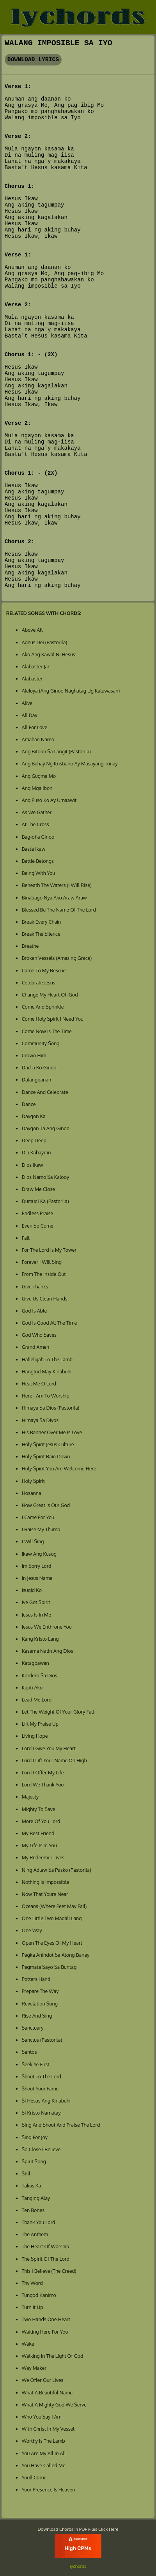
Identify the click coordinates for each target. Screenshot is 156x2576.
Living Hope (35, 1736)
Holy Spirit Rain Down (46, 1456)
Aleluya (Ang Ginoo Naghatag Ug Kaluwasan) (71, 690)
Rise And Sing (37, 2015)
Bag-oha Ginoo (38, 837)
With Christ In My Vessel (48, 2429)
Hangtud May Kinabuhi (46, 1371)
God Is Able (34, 1310)
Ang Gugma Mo (39, 776)
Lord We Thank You (43, 1784)
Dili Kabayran (36, 1152)
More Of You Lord (41, 1821)
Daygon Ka (34, 1116)
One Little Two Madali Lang (52, 1918)
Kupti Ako (32, 1687)
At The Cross (35, 824)
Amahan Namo (38, 739)
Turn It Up (32, 2307)
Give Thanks (35, 1286)
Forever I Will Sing (42, 1262)
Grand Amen (35, 1347)
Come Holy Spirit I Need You (52, 1019)
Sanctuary (33, 2028)
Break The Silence (41, 934)
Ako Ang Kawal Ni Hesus (48, 654)
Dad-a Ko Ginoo (39, 1067)
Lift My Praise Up (40, 1724)
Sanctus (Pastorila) (42, 2040)
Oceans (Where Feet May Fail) (54, 1906)
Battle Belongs (38, 861)
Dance (29, 1104)
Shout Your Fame (40, 2088)
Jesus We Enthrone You (47, 1627)
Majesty (30, 1796)
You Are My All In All (44, 2453)
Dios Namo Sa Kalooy (45, 1177)
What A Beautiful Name (47, 2392)
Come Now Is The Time (47, 1031)
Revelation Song (40, 2003)
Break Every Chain (41, 922)
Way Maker (34, 2368)
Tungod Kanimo (39, 2295)
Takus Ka (31, 2185)
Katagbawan (35, 1663)
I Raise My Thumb (41, 1529)
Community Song (41, 1043)
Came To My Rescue (44, 970)
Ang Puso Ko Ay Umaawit (49, 800)
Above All (32, 630)
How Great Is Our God (46, 1505)
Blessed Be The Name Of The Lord (59, 909)
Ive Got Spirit (36, 1602)
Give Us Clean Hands (44, 1298)
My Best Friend (38, 1833)
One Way (32, 1930)
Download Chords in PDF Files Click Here (78, 2529)
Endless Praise (37, 1213)
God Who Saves (39, 1335)
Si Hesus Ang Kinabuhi (46, 2100)
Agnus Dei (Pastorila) (44, 642)
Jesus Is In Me (36, 1614)
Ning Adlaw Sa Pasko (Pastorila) (56, 1870)
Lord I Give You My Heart (49, 1748)
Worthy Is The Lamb (43, 2441)
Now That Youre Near (45, 1894)
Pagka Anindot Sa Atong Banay (56, 1955)
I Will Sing (33, 1541)
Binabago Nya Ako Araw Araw (54, 897)
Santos (29, 2052)
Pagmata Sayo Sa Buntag (49, 1967)
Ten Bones (33, 2210)
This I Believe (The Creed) (49, 2271)
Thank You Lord (38, 2222)
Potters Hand (36, 1979)
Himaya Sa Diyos (40, 1420)
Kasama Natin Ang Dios (47, 1651)
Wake (28, 2344)
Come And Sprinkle (43, 1007)
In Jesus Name (37, 1578)
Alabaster (32, 678)
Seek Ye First (36, 2064)
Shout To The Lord (41, 2076)
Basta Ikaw (34, 849)
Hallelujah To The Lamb (47, 1359)
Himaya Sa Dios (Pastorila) (51, 1408)
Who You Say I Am (42, 2416)
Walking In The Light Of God (52, 2356)
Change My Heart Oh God (50, 994)
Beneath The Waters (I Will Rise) (57, 885)
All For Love (35, 727)
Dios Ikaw (32, 1165)
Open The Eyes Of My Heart (52, 1943)
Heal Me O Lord (39, 1383)
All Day (29, 715)
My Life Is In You (39, 1845)
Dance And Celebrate (45, 1092)
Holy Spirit (33, 1481)
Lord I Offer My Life (43, 1772)
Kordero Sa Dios (39, 1675)
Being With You (38, 873)
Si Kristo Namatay (41, 2113)
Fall (26, 1238)
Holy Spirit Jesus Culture (48, 1444)
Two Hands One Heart (46, 2319)
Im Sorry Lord (36, 1566)
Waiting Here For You (45, 2332)
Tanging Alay (36, 2198)
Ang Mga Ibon (37, 788)
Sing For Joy (35, 2137)
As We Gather (37, 812)
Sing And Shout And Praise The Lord (61, 2125)
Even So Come (37, 1226)
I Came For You (38, 1517)
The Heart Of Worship (45, 2246)
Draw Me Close (38, 1189)
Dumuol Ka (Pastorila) (45, 1201)
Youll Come (34, 2477)
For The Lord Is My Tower (49, 1250)
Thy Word (32, 2283)
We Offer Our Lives (43, 2380)
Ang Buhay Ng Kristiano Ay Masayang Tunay (70, 763)
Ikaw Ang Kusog (39, 1554)
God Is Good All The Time (49, 1323)
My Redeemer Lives (43, 1857)
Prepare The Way (40, 1991)
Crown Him (34, 1055)
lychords (78, 2566)
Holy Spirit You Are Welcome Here (59, 1468)
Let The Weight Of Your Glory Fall (58, 1711)
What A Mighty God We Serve (54, 2404)
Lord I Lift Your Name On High (54, 1760)
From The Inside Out (44, 1274)
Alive (27, 703)
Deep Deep (34, 1140)
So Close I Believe (41, 2149)
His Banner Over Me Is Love (52, 1432)
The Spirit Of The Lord (45, 2259)
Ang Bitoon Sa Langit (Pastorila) (56, 751)
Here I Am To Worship (45, 1395)
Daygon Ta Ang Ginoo (45, 1128)
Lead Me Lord (36, 1699)
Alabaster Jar (36, 666)
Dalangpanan (36, 1079)
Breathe (30, 946)
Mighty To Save (38, 1809)
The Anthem (35, 2234)
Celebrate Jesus (38, 982)
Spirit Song (34, 2161)
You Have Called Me (44, 2465)
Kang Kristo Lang (40, 1639)
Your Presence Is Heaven (48, 2489)
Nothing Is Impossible (45, 1882)
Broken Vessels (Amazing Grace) (57, 958)
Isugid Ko (32, 1590)
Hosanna (31, 1493)
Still (26, 2173)
